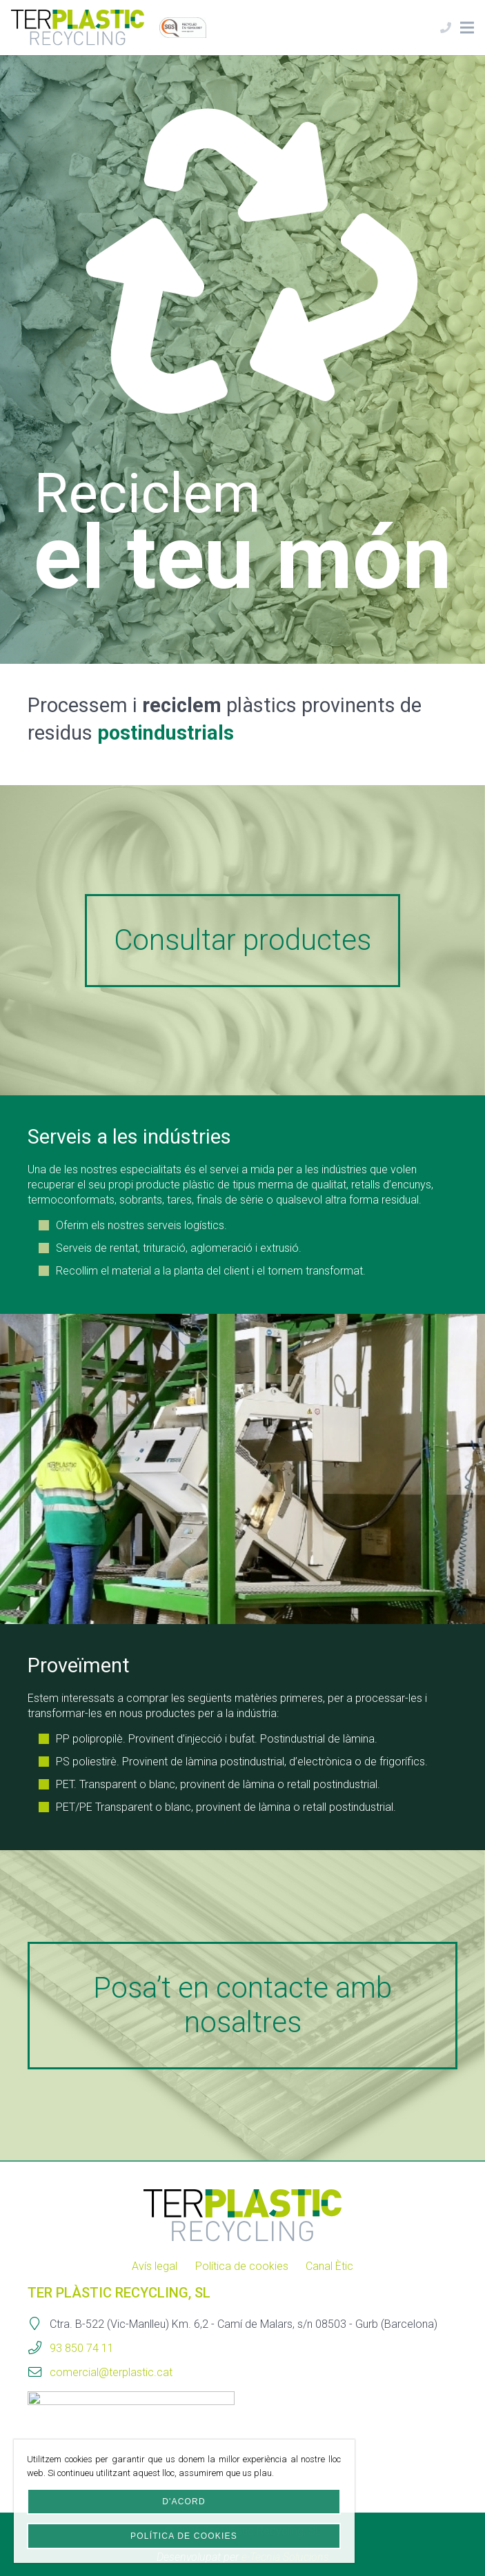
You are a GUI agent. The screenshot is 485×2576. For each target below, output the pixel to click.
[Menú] (467, 27)
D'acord (184, 2501)
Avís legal (154, 2266)
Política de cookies (241, 2266)
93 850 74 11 (82, 2348)
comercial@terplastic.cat (111, 2372)
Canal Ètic (329, 2266)
